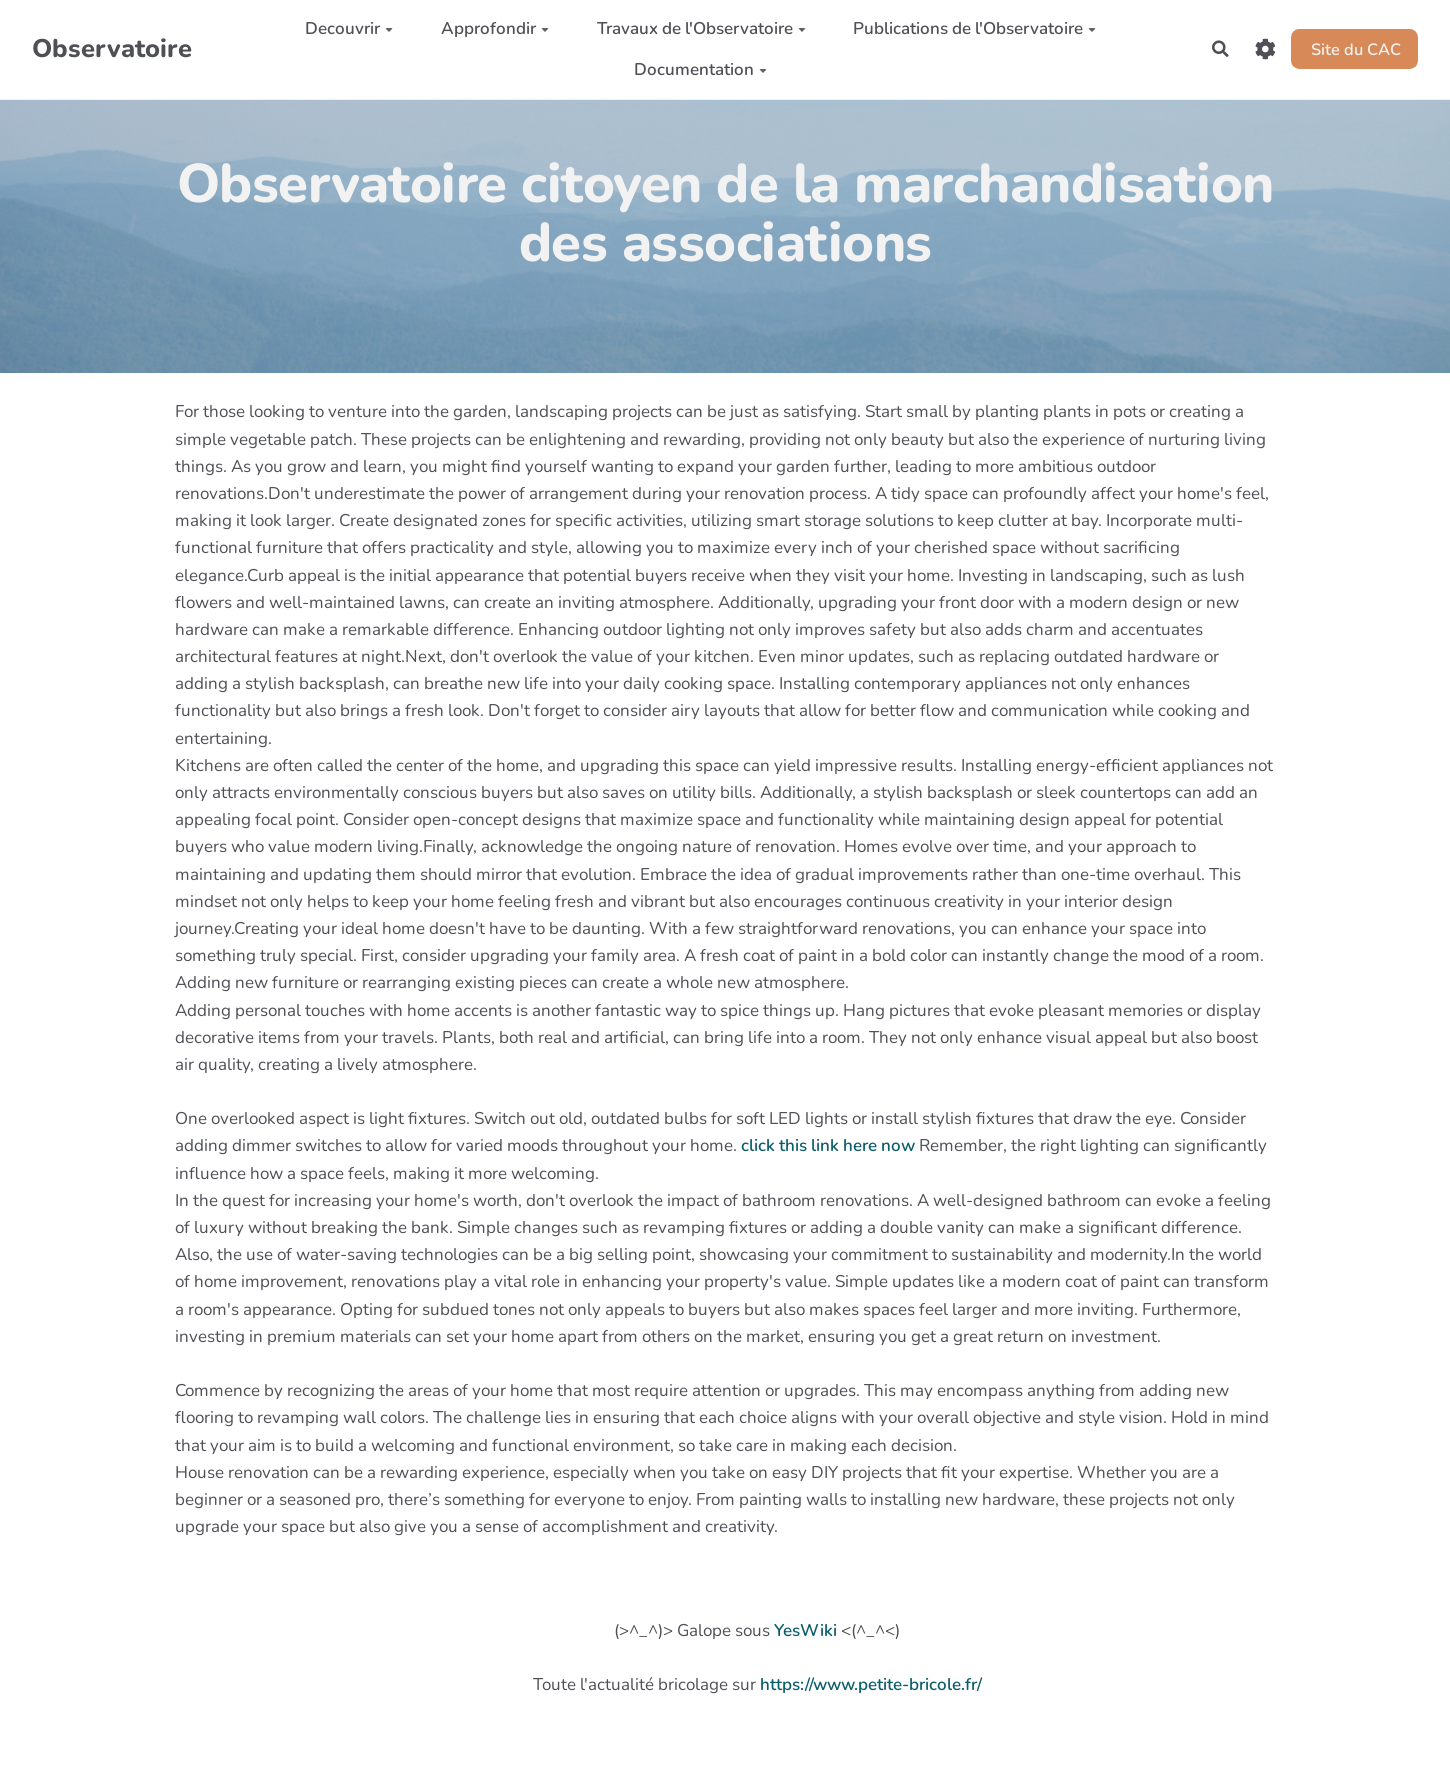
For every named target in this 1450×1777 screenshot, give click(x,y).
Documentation (696, 69)
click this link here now (828, 1145)
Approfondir (491, 28)
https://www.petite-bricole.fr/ (871, 1684)
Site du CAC (1352, 48)
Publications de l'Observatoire (970, 28)
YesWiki (805, 1630)
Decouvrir (345, 28)
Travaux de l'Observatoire (697, 28)
